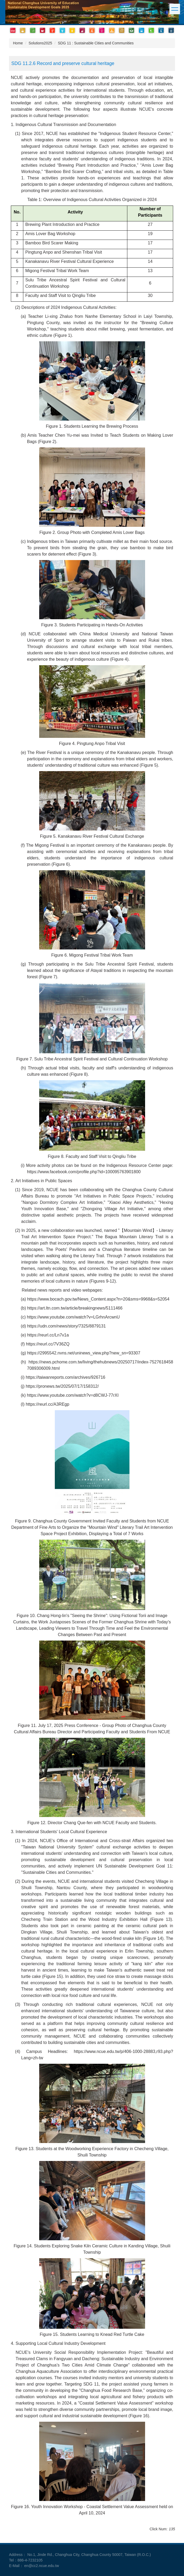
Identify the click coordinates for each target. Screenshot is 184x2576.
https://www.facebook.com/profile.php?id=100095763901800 (84, 1172)
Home (18, 43)
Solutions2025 (40, 43)
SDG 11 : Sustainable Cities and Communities (95, 43)
